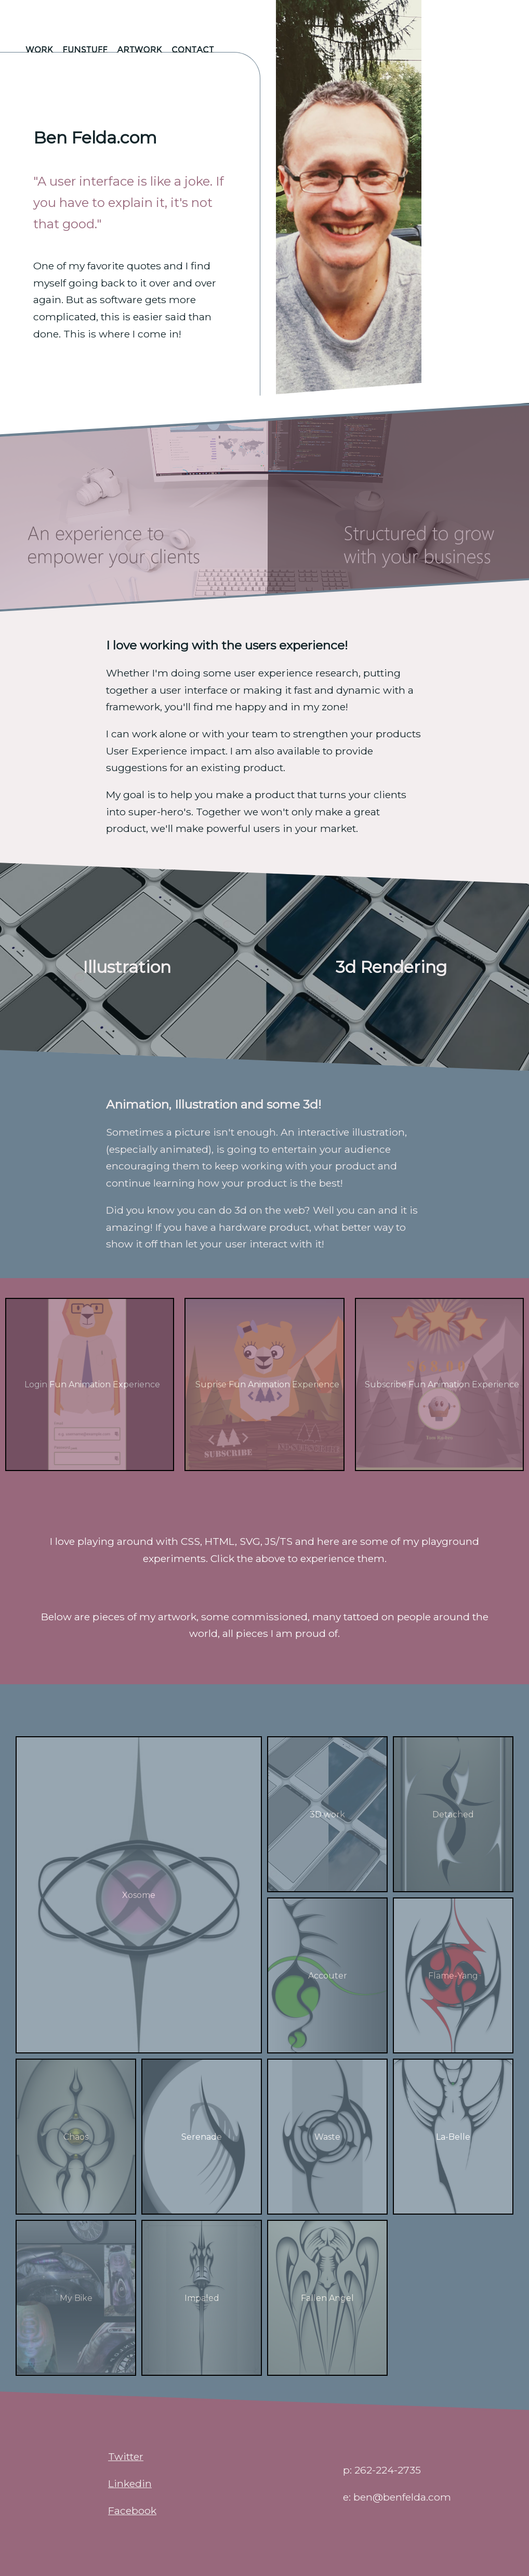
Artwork (139, 50)
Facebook (132, 2510)
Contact (192, 50)
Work (39, 50)
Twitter (125, 2456)
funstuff (85, 50)
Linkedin (130, 2483)
